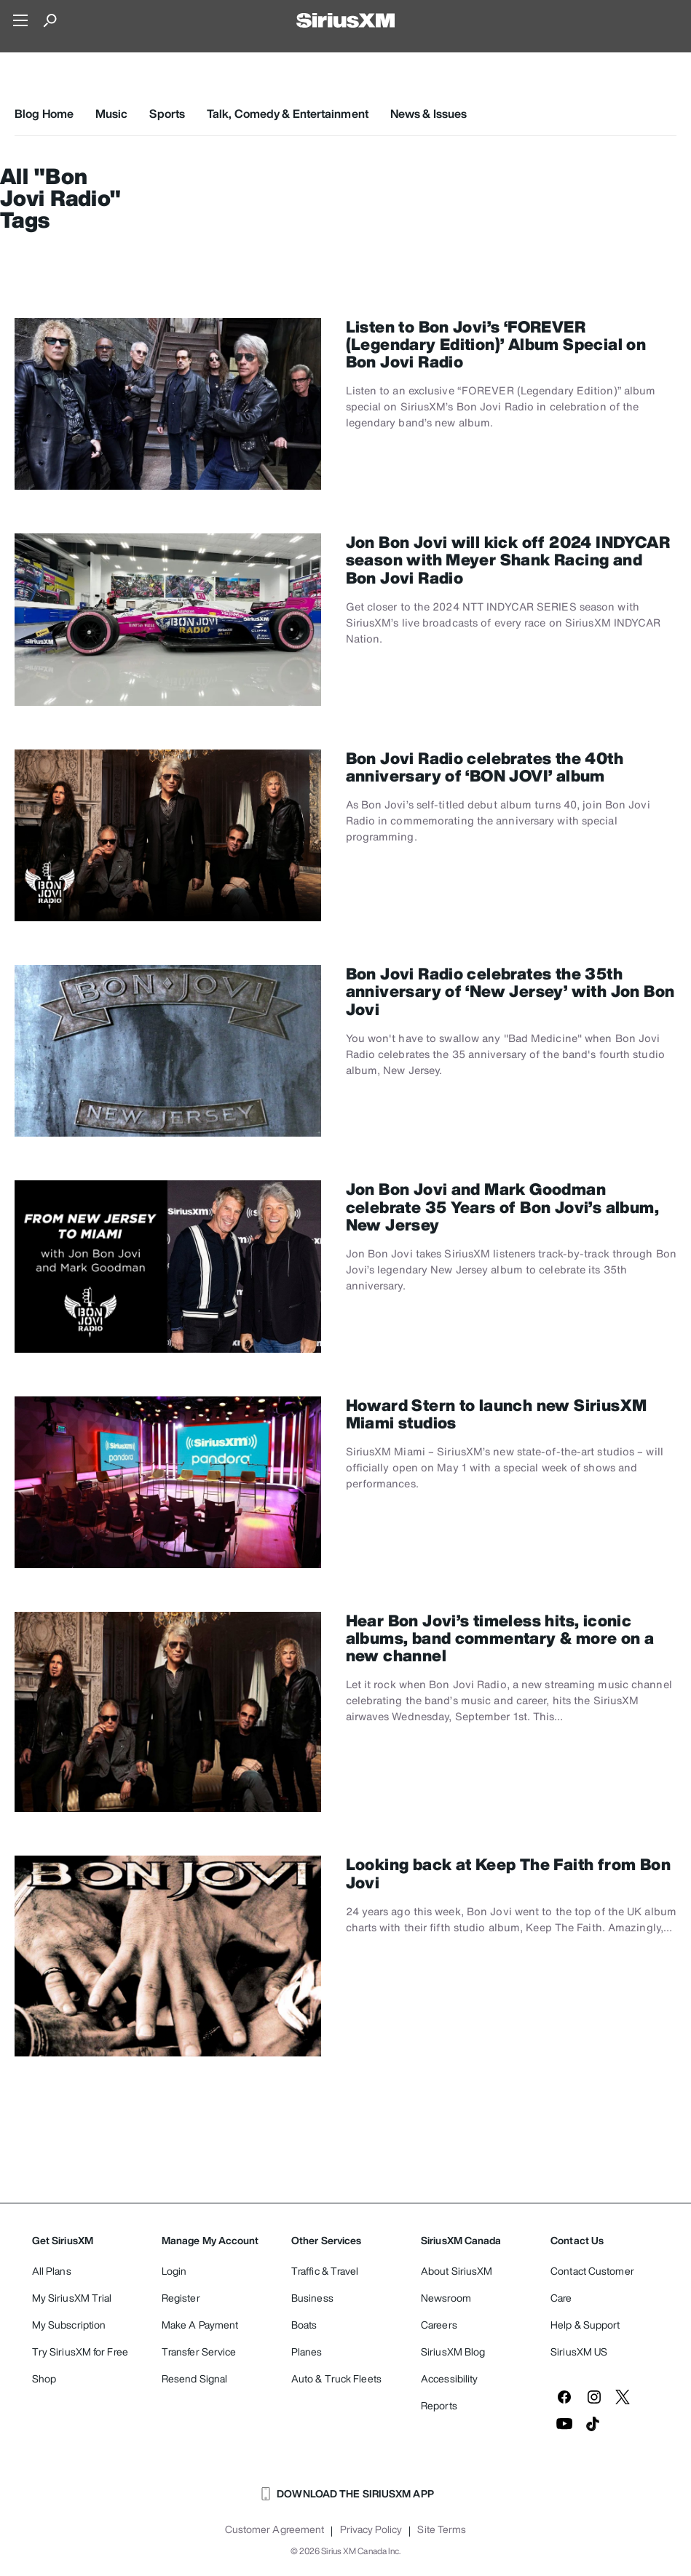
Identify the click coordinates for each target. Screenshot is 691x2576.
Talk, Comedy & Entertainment (287, 113)
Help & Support (585, 2324)
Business (312, 2297)
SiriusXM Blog (453, 2351)
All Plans (51, 2270)
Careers (439, 2324)
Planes (307, 2351)
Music (111, 113)
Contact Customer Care (592, 2284)
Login (174, 2270)
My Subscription (69, 2324)
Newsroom (446, 2297)
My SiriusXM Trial (72, 2297)
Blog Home (44, 113)
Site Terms (441, 2529)
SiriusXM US (578, 2351)
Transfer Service (199, 2351)
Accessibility (449, 2378)
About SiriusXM (456, 2270)
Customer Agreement (275, 2529)
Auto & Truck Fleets (336, 2378)
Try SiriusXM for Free (80, 2351)
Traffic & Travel (325, 2270)
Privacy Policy (371, 2529)
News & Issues (428, 113)
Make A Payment (200, 2324)
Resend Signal (194, 2378)
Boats (304, 2324)
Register (181, 2297)
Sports (167, 113)
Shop (44, 2378)
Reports (439, 2405)
